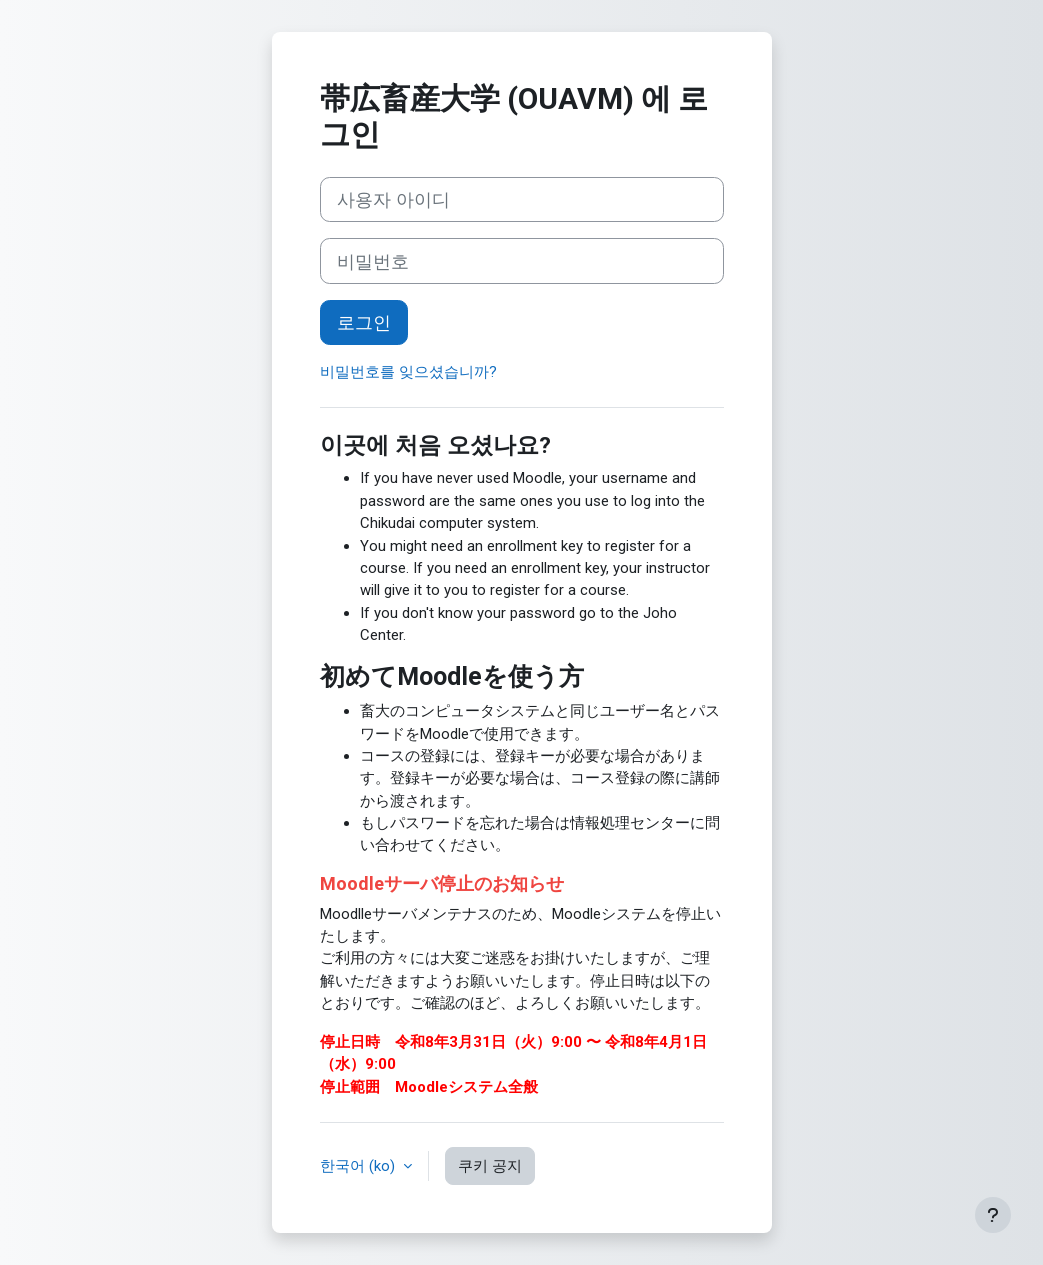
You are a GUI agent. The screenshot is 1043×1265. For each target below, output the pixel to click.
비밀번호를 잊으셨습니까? (408, 372)
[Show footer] (993, 1215)
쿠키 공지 (490, 1166)
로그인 (364, 322)
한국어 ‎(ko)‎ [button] (359, 1166)
